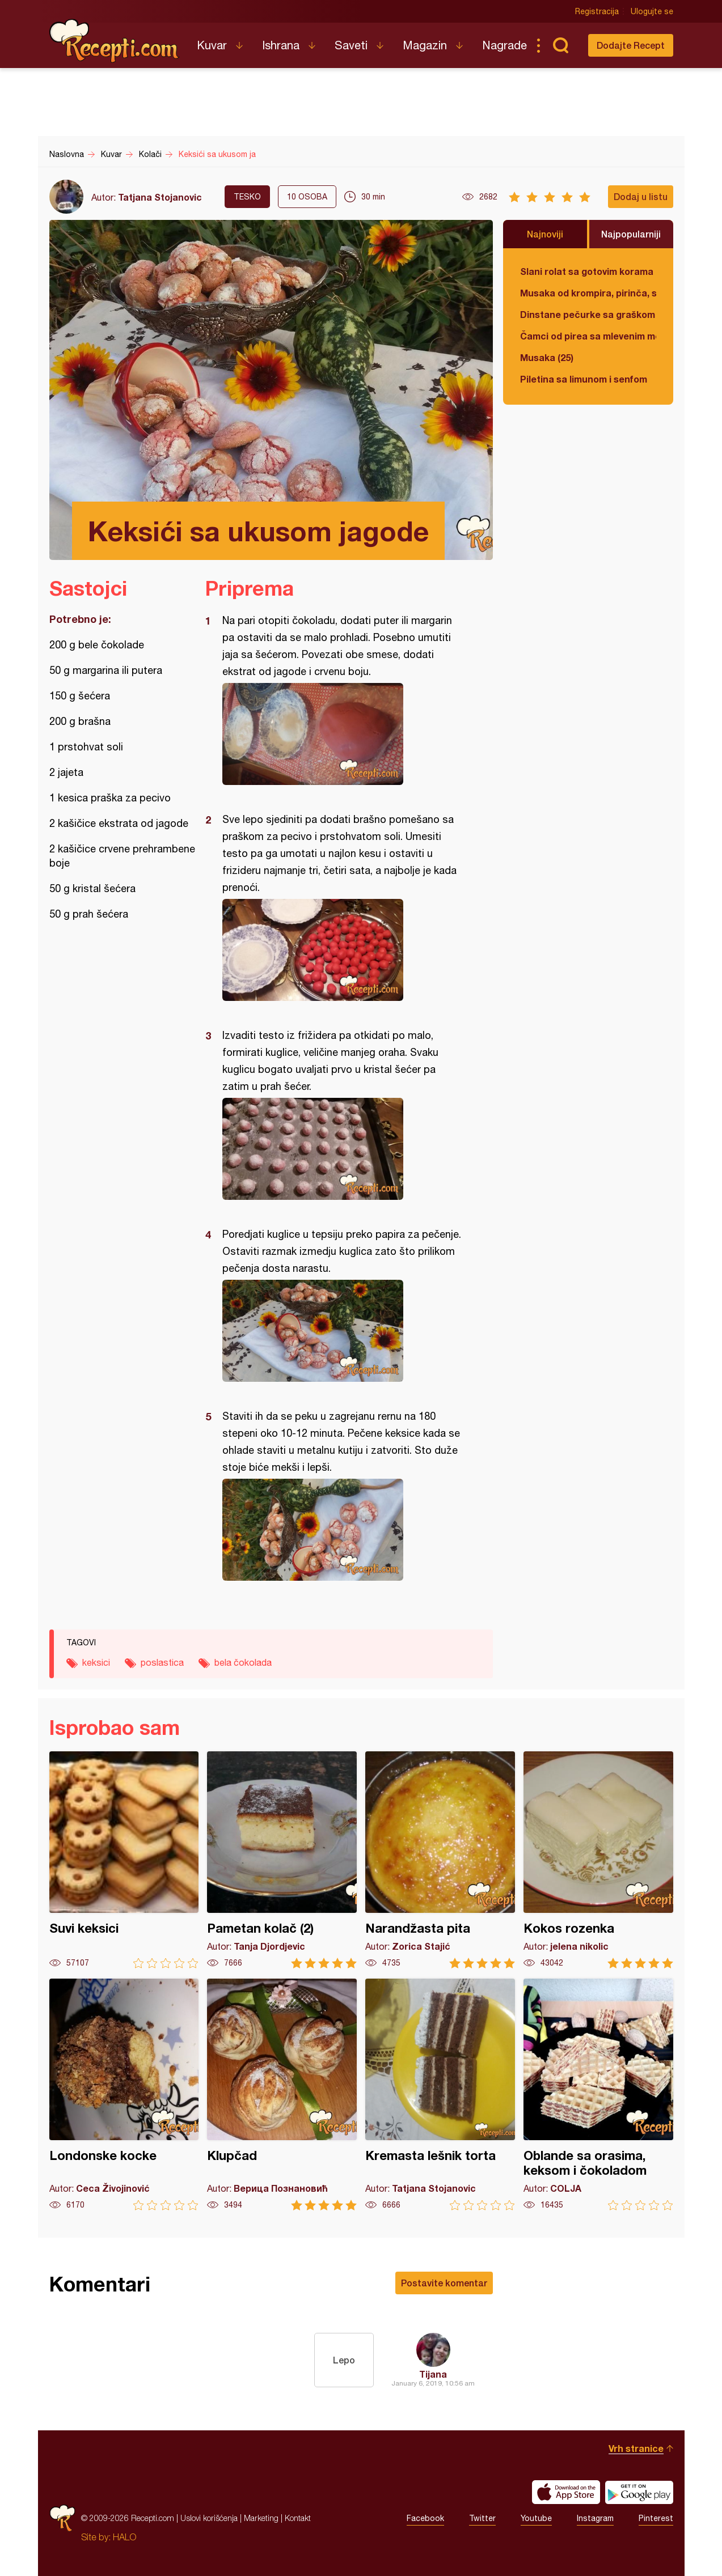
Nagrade (504, 45)
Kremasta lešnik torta (440, 2094)
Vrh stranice (636, 2448)
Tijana (433, 2374)
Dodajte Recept (631, 45)
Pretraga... (561, 45)
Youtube (536, 2518)
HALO (124, 2537)
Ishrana (280, 45)
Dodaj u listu (641, 196)
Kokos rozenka (598, 1859)
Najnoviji (545, 233)
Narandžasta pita (440, 1859)
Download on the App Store (566, 2492)
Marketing (261, 2518)
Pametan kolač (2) (282, 1859)
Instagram (595, 2518)
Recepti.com (114, 41)
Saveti (351, 45)
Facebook (425, 2518)
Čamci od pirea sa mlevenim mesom (588, 335)
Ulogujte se (652, 11)
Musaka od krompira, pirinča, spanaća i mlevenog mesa (588, 292)
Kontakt (298, 2518)
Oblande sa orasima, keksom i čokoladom (598, 2094)
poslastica (162, 1662)
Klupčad (282, 2094)
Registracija (597, 11)
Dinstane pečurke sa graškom (587, 314)
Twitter (482, 2518)
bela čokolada (243, 1662)
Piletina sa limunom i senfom (583, 379)
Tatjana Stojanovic (160, 197)
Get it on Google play (639, 2492)
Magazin (425, 45)
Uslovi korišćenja (209, 2518)
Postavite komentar (444, 2282)
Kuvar (212, 45)
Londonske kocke (124, 2094)
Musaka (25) (546, 357)
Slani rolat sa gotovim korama (586, 271)
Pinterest (656, 2518)
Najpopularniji (631, 233)
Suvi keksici (124, 1859)
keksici (96, 1662)
